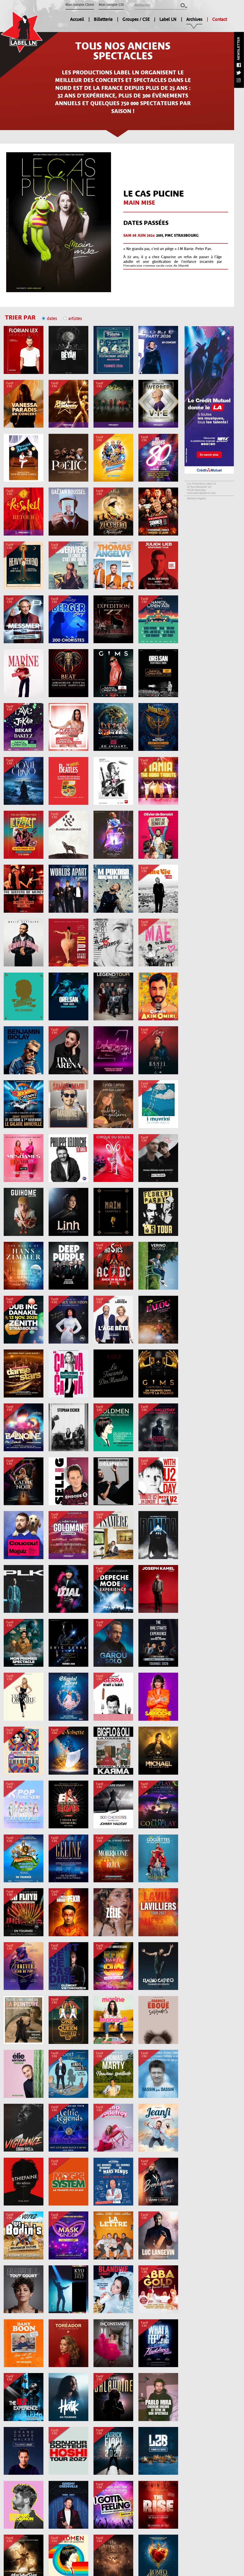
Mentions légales (196, 499)
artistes (72, 320)
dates (49, 320)
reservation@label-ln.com (201, 494)
